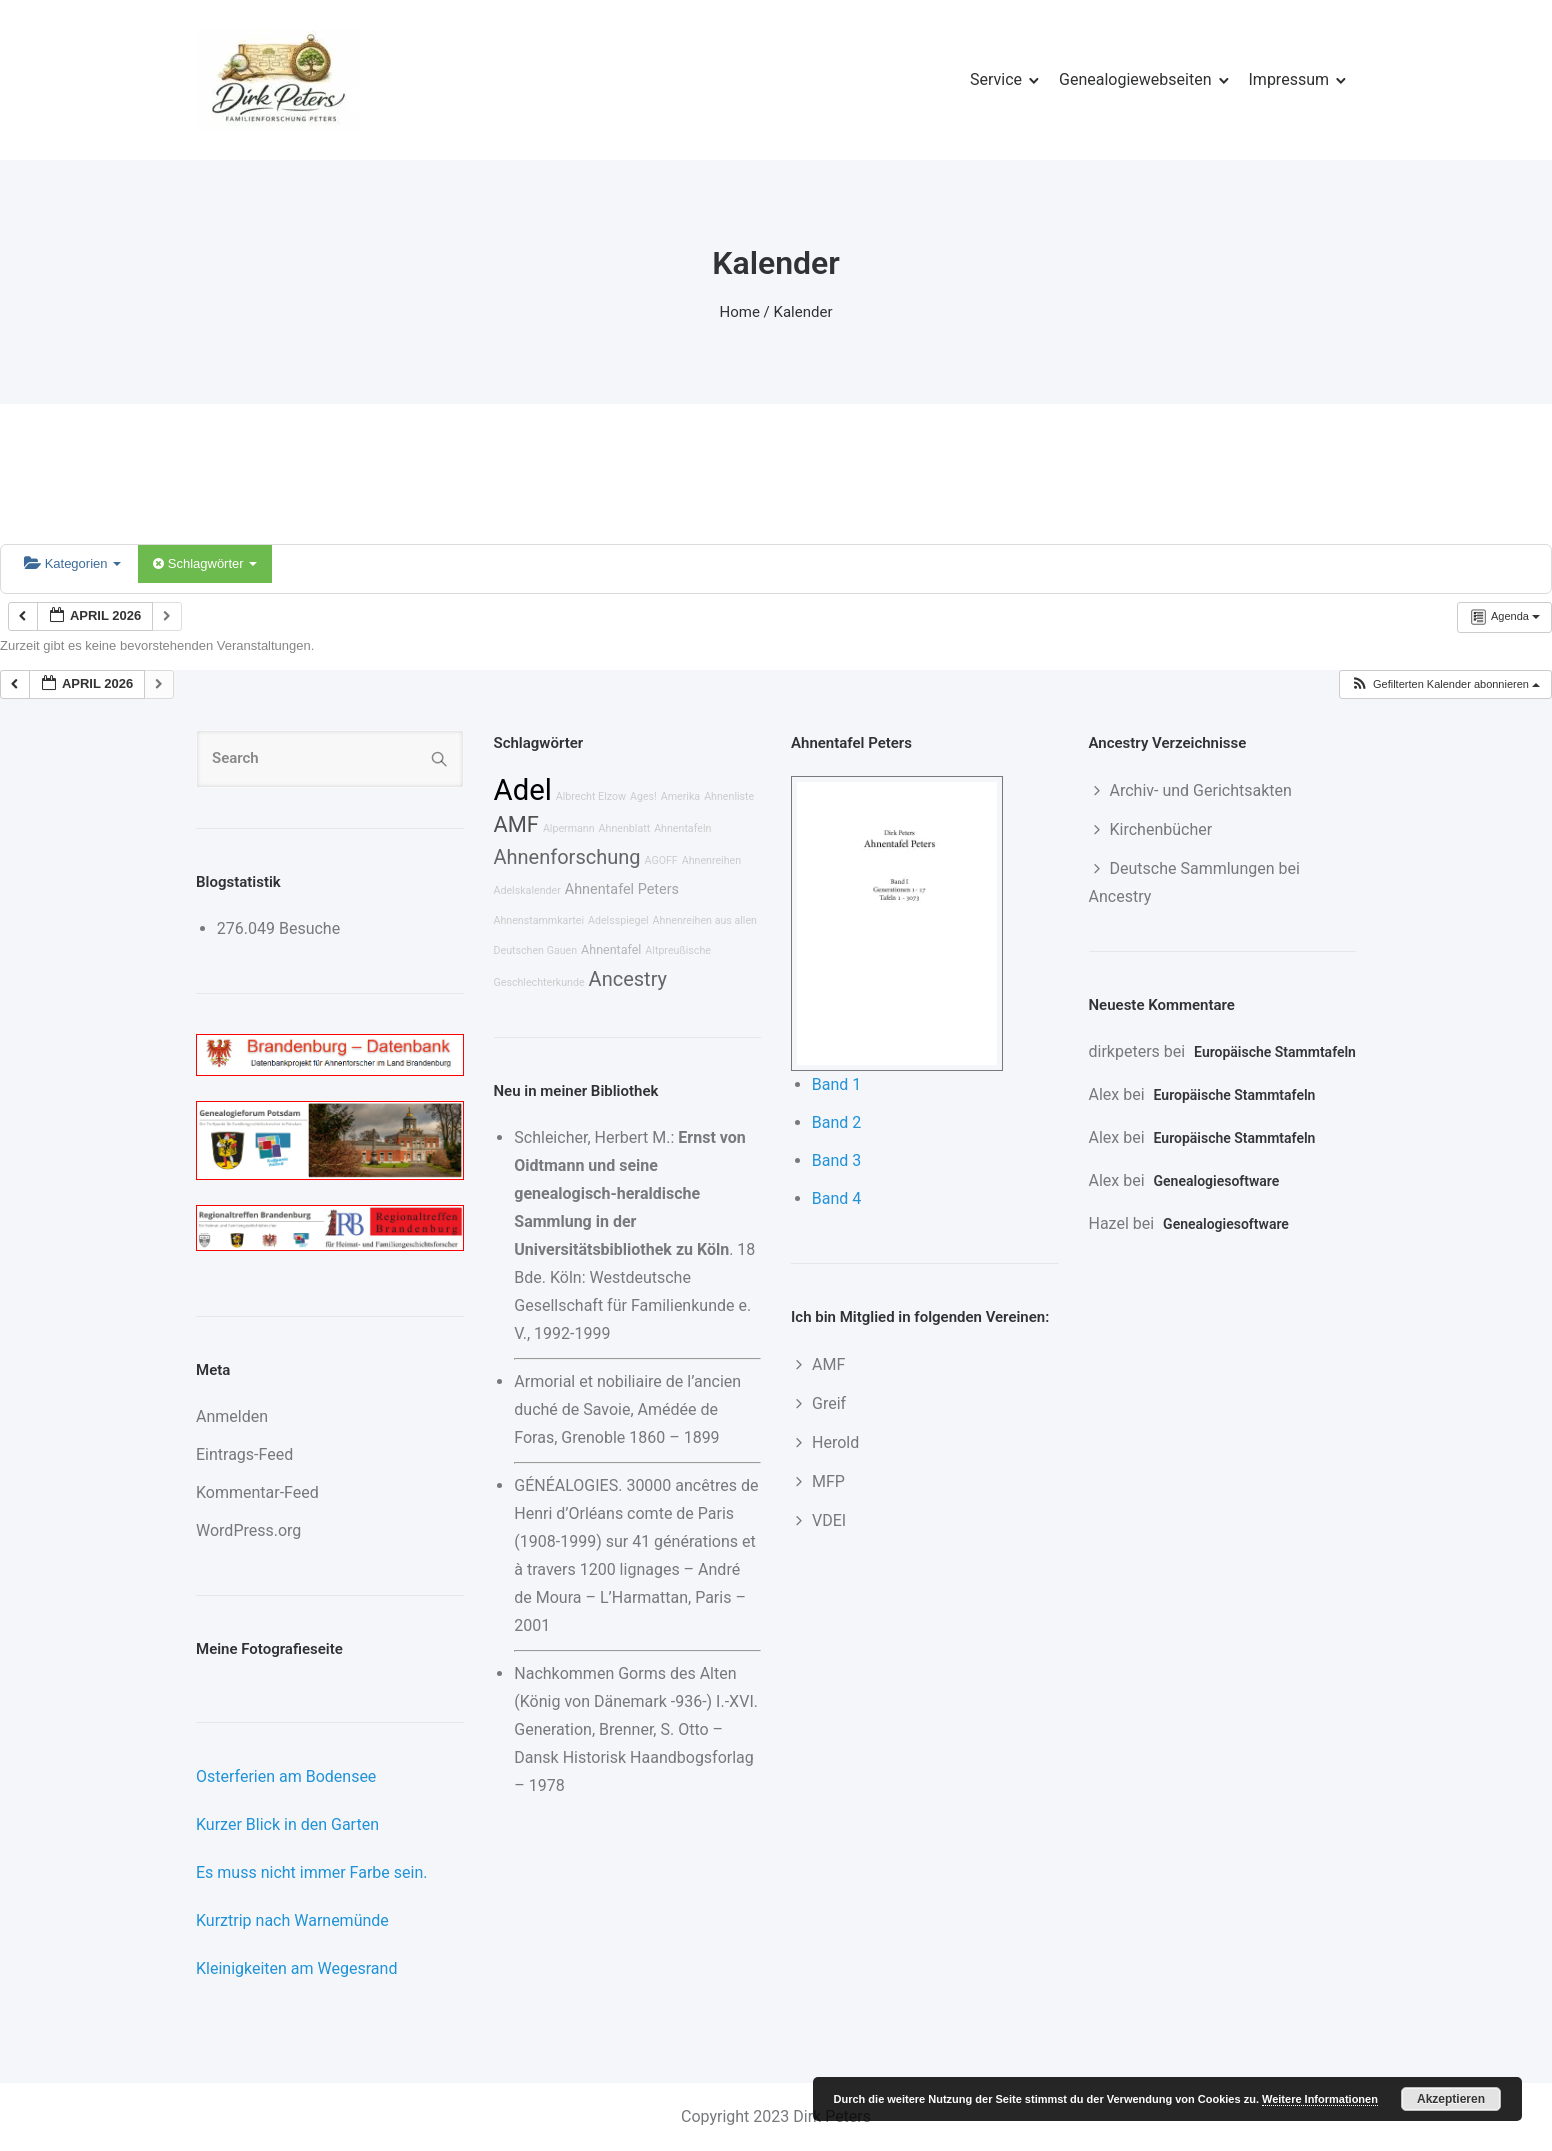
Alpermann (569, 828)
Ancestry (628, 979)
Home (740, 312)
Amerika (680, 796)
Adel (523, 790)
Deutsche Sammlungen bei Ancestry (1194, 882)
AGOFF (660, 860)
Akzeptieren (1451, 2099)
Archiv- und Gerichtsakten (1201, 790)
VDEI (829, 1520)
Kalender (803, 312)
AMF (516, 824)
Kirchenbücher (1161, 829)
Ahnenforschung (567, 857)
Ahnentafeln (682, 828)
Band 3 (837, 1160)
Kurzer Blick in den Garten (287, 1824)
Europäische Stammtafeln (1275, 1052)
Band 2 (837, 1122)
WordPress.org (248, 1530)
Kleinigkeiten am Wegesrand (296, 1968)
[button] (1445, 684)
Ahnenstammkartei (539, 920)
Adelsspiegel (618, 920)
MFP (828, 1481)
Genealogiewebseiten (1135, 79)
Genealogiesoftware (1217, 1181)
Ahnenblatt (625, 828)
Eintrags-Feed (244, 1454)
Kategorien (72, 563)
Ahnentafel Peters (622, 889)
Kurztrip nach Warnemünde (292, 1920)
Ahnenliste (729, 796)
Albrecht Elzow (591, 796)
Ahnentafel (611, 949)
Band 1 (837, 1084)
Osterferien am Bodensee (286, 1776)
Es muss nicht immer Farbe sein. (311, 1872)
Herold (835, 1442)
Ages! (643, 796)
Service (996, 79)
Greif (829, 1403)
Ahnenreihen (711, 860)
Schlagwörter (205, 563)
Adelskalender (527, 890)
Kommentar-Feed (257, 1492)
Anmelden (232, 1416)
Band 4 (837, 1198)
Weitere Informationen (1320, 2099)
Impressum (1289, 79)
